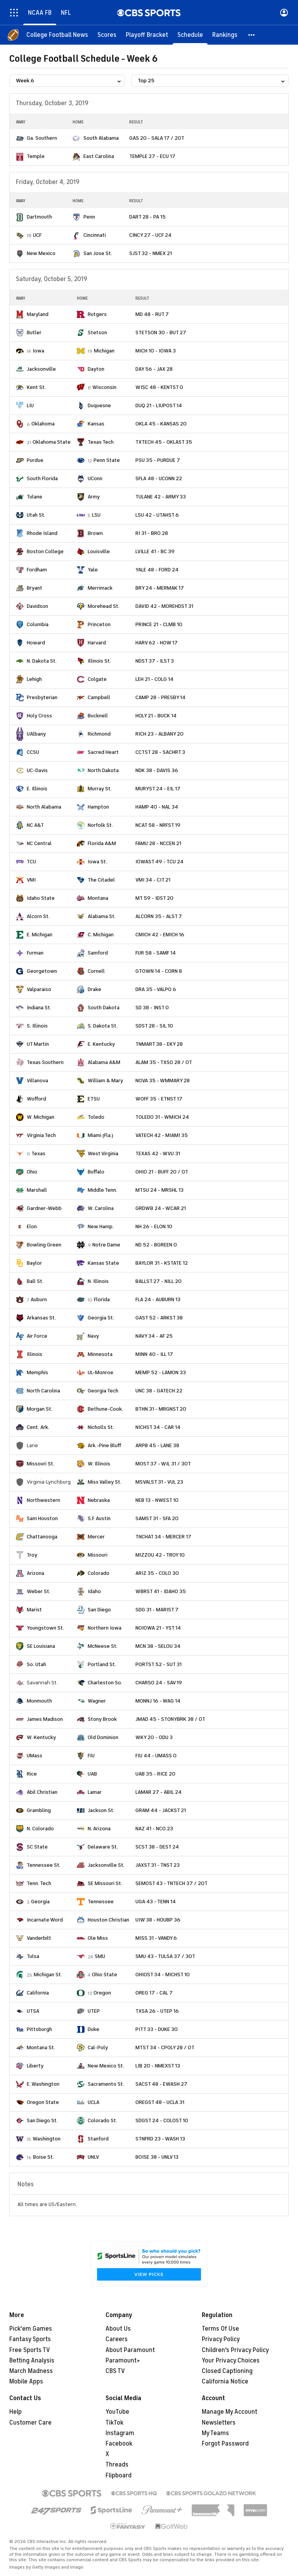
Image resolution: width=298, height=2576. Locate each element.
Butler (34, 332)
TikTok (114, 2423)
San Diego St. (42, 2120)
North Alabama (44, 807)
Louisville (99, 551)
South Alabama (101, 138)
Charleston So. (105, 1682)
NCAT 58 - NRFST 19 (157, 825)
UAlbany (36, 734)
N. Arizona (99, 1828)
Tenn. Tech (39, 1883)
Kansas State (103, 1263)
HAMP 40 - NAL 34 (156, 807)
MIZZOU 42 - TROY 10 (160, 1555)
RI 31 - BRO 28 (151, 533)
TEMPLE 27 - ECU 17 (152, 156)
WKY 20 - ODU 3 (154, 1737)
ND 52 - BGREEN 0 (156, 1244)
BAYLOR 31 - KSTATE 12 (161, 1263)
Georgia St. (101, 1317)
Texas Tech (101, 442)
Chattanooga (42, 1536)
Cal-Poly (98, 2047)
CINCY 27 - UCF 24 (150, 235)
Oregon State (43, 2102)
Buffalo (96, 1171)
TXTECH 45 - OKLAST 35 (163, 442)
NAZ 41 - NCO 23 (154, 1828)
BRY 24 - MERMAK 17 (159, 588)
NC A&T (35, 825)
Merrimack (100, 588)
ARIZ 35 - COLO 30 (157, 1573)
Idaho (94, 1591)
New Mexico (41, 253)
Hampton (98, 807)
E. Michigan (39, 934)
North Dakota (103, 770)
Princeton (99, 624)
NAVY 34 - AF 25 (154, 1336)
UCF (37, 235)
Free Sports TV (29, 2350)
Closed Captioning (227, 2371)
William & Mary (105, 1080)
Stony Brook (102, 1719)
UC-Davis (37, 770)
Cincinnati (94, 235)
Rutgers (97, 314)
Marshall (37, 1190)
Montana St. (41, 2047)
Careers (117, 2339)
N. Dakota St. (42, 661)
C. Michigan (101, 934)
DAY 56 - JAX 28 (154, 369)
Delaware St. (103, 1846)
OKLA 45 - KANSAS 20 (161, 423)
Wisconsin (104, 387)
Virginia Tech (41, 1135)
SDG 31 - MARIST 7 (156, 1609)
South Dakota (104, 1007)
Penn (89, 217)
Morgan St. (39, 1409)
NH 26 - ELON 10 (153, 1226)
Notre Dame (106, 1244)
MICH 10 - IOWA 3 (155, 350)
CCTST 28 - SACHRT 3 (160, 752)
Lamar (95, 1792)
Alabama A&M (104, 1062)
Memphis (37, 1372)
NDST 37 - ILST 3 (154, 661)
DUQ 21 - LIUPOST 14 (158, 405)
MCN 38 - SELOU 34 (157, 1646)
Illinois (34, 1354)
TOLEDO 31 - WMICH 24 (162, 1117)
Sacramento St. (106, 2084)
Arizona (35, 1573)
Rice (32, 1774)
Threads (117, 2464)
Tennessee (101, 1901)
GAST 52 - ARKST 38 (159, 1317)
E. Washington (43, 2084)
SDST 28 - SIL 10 (154, 1025)
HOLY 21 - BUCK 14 (156, 715)
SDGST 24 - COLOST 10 (161, 2120)
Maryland (38, 314)
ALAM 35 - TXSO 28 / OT (163, 1062)
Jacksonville (41, 369)
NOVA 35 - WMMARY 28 (162, 1080)
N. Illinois (98, 1281)
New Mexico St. (106, 2065)
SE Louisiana (41, 1646)
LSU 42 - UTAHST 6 (157, 515)
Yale (93, 569)
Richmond (99, 734)
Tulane (34, 496)
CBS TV (115, 2371)
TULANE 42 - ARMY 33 (160, 496)
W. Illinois (99, 1463)
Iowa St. (97, 861)
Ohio (32, 1171)
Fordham (37, 569)
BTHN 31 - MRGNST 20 (160, 1409)
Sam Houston (42, 1518)
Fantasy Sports (30, 2339)
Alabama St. (102, 916)
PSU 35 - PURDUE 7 (157, 460)
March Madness (31, 2371)
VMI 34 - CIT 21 (152, 880)
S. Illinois (37, 1025)
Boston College (45, 551)
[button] (252, 35)
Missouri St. (40, 1463)
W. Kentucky (41, 1737)
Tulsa (33, 1956)
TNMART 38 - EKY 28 (159, 1044)
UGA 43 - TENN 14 (155, 1901)
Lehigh (34, 679)
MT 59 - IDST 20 (154, 898)
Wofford (36, 1098)
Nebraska (99, 1500)
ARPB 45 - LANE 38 (157, 1445)
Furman (35, 953)
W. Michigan (40, 1117)
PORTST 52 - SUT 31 (158, 1664)
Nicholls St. (101, 1427)
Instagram (120, 2433)
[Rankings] (225, 35)
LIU (30, 405)
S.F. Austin (99, 1518)
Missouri (97, 1555)
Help (15, 2412)
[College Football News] (57, 35)
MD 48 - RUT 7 (152, 314)
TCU (31, 861)
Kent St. (36, 387)
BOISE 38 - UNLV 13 (156, 2157)
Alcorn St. (38, 916)
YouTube (117, 2412)
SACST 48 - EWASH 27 (161, 2084)
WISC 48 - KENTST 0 (159, 387)
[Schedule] (190, 35)
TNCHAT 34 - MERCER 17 (163, 1536)
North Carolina (43, 1390)
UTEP (94, 2011)
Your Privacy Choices (231, 2360)
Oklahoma (43, 423)
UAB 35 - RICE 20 (155, 1774)
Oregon (102, 1992)
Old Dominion (103, 1737)
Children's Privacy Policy (235, 2350)
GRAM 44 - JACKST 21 (160, 1810)
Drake (94, 989)
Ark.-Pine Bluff (104, 1445)
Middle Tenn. (102, 1190)
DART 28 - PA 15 (147, 217)
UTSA (33, 2011)
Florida (102, 1299)
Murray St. (100, 788)
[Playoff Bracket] (147, 35)
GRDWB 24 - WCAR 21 (160, 1208)
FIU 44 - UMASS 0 (156, 1755)
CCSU (33, 752)
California (38, 1992)
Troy (32, 1555)
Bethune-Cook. (105, 1409)
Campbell (99, 697)
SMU (100, 1956)
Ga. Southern (42, 138)
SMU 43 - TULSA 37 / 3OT (165, 1956)
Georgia (40, 1901)
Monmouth (39, 1701)
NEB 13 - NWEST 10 (156, 1500)
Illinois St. (99, 661)
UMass (34, 1755)
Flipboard (119, 2475)
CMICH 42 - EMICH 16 (159, 934)
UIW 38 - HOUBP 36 (157, 1919)
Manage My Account (229, 2412)
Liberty (35, 2065)
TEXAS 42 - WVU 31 (157, 1153)
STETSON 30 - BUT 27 (160, 332)
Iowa (38, 350)
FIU (91, 1755)
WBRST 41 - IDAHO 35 (160, 1591)
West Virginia (103, 1153)
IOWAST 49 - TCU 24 (159, 861)
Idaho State (41, 898)
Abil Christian (42, 1792)
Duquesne (99, 405)
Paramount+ (123, 2360)
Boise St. (43, 2157)
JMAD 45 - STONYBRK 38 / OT (170, 1719)
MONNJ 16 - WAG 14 (157, 1701)
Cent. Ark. (38, 1427)
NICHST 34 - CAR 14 (157, 1427)
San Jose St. (97, 253)
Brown (95, 533)
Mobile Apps (26, 2381)
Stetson (97, 332)
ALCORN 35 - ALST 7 (158, 916)
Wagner (97, 1701)
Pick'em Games (30, 2329)
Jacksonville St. (106, 1865)
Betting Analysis (31, 2360)
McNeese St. (103, 1646)
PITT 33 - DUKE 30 (156, 2029)
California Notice (225, 2381)
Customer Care (30, 2423)
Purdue (35, 460)
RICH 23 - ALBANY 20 (159, 734)
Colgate (97, 679)
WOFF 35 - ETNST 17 (158, 1098)
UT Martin (38, 1044)
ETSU (94, 1098)
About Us (118, 2329)
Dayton (96, 369)
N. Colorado (40, 1828)
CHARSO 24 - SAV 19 (158, 1682)
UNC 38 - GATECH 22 (158, 1390)
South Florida (42, 478)
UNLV (93, 2157)
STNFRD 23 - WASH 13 (160, 2138)
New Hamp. (101, 1226)
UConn (95, 478)
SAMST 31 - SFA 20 (156, 1518)
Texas (38, 1153)
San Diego (99, 1609)
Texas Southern (45, 1062)
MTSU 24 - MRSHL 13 (159, 1190)
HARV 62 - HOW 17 (156, 642)
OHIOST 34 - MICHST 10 (162, 1974)
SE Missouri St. (105, 1883)
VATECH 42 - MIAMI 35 (161, 1135)
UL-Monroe (100, 1372)
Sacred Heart (103, 752)
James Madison (45, 1719)
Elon (32, 1226)
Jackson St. (101, 1810)
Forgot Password (225, 2444)
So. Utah (36, 1664)
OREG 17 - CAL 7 (154, 1992)
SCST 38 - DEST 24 (157, 1846)
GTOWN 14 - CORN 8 (158, 971)
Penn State (107, 460)
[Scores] (107, 35)
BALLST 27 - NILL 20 (158, 1281)
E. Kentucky (101, 1044)
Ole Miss (98, 1938)
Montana (98, 898)
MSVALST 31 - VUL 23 (159, 1482)
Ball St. (35, 1281)
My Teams (215, 2433)
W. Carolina (101, 1208)
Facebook (119, 2444)
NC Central (39, 843)
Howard (36, 642)
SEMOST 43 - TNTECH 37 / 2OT (171, 1883)
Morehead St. (104, 606)
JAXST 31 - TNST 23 (157, 1865)
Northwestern (43, 1500)
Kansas (96, 423)
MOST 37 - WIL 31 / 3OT (163, 1463)
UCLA (93, 2102)
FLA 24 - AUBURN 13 (157, 1299)
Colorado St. (102, 2120)
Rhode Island (42, 533)
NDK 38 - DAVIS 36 (156, 770)
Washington (47, 2138)
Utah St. (36, 515)
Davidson (37, 606)
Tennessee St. (44, 1865)
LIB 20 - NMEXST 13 (157, 2065)
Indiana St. (39, 1007)
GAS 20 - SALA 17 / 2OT (156, 138)
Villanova (37, 1080)
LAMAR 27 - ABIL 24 (158, 1792)
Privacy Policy (221, 2339)
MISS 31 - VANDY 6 (156, 1938)
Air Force (37, 1336)
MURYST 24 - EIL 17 (157, 788)
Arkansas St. (41, 1317)
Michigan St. (48, 1974)
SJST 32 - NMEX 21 (150, 253)
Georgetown (42, 971)
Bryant (34, 588)
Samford (98, 953)
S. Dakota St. (103, 1025)
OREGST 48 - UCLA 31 (159, 2102)
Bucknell (98, 715)
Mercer (96, 1536)
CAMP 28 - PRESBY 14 (160, 697)
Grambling (39, 1810)
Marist (34, 1609)
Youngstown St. (45, 1628)
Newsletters (219, 2423)
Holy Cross (39, 715)
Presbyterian (42, 697)
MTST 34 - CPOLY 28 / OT (164, 2047)
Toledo (96, 1117)
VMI (31, 880)
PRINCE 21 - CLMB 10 (158, 624)
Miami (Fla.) (100, 1135)
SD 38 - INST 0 (152, 1007)
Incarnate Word (45, 1919)
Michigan (104, 350)
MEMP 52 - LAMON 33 (160, 1372)
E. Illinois (37, 788)
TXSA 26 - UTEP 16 (157, 2011)
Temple (36, 156)
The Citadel (101, 880)
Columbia (38, 624)
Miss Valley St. (104, 1482)
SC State (37, 1846)
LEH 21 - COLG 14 (154, 679)
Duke (93, 2029)
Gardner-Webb (44, 1208)
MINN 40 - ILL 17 (154, 1354)
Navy (93, 1336)
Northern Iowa (104, 1628)
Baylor (34, 1263)
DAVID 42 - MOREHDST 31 (164, 606)
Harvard (97, 642)
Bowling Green (44, 1244)
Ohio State (104, 1974)
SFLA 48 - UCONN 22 (158, 478)
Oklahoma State (52, 442)
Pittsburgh (39, 2029)
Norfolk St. (100, 825)
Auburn (39, 1299)
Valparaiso (39, 989)
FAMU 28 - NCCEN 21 (158, 843)
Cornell (96, 971)
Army (94, 496)
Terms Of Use (220, 2329)
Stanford (98, 2138)
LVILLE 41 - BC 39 (155, 551)
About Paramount (130, 2350)
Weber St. (38, 1591)
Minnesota (100, 1354)
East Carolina (98, 156)
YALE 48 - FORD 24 (156, 569)
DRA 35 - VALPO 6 (155, 989)
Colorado (98, 1573)
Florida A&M (102, 843)
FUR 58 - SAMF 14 (155, 953)
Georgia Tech (103, 1390)
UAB (92, 1774)
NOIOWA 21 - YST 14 (158, 1628)
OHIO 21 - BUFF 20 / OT (161, 1171)
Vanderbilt (39, 1938)
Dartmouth (39, 217)
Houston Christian (108, 1919)
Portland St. (102, 1664)
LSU (96, 515)
